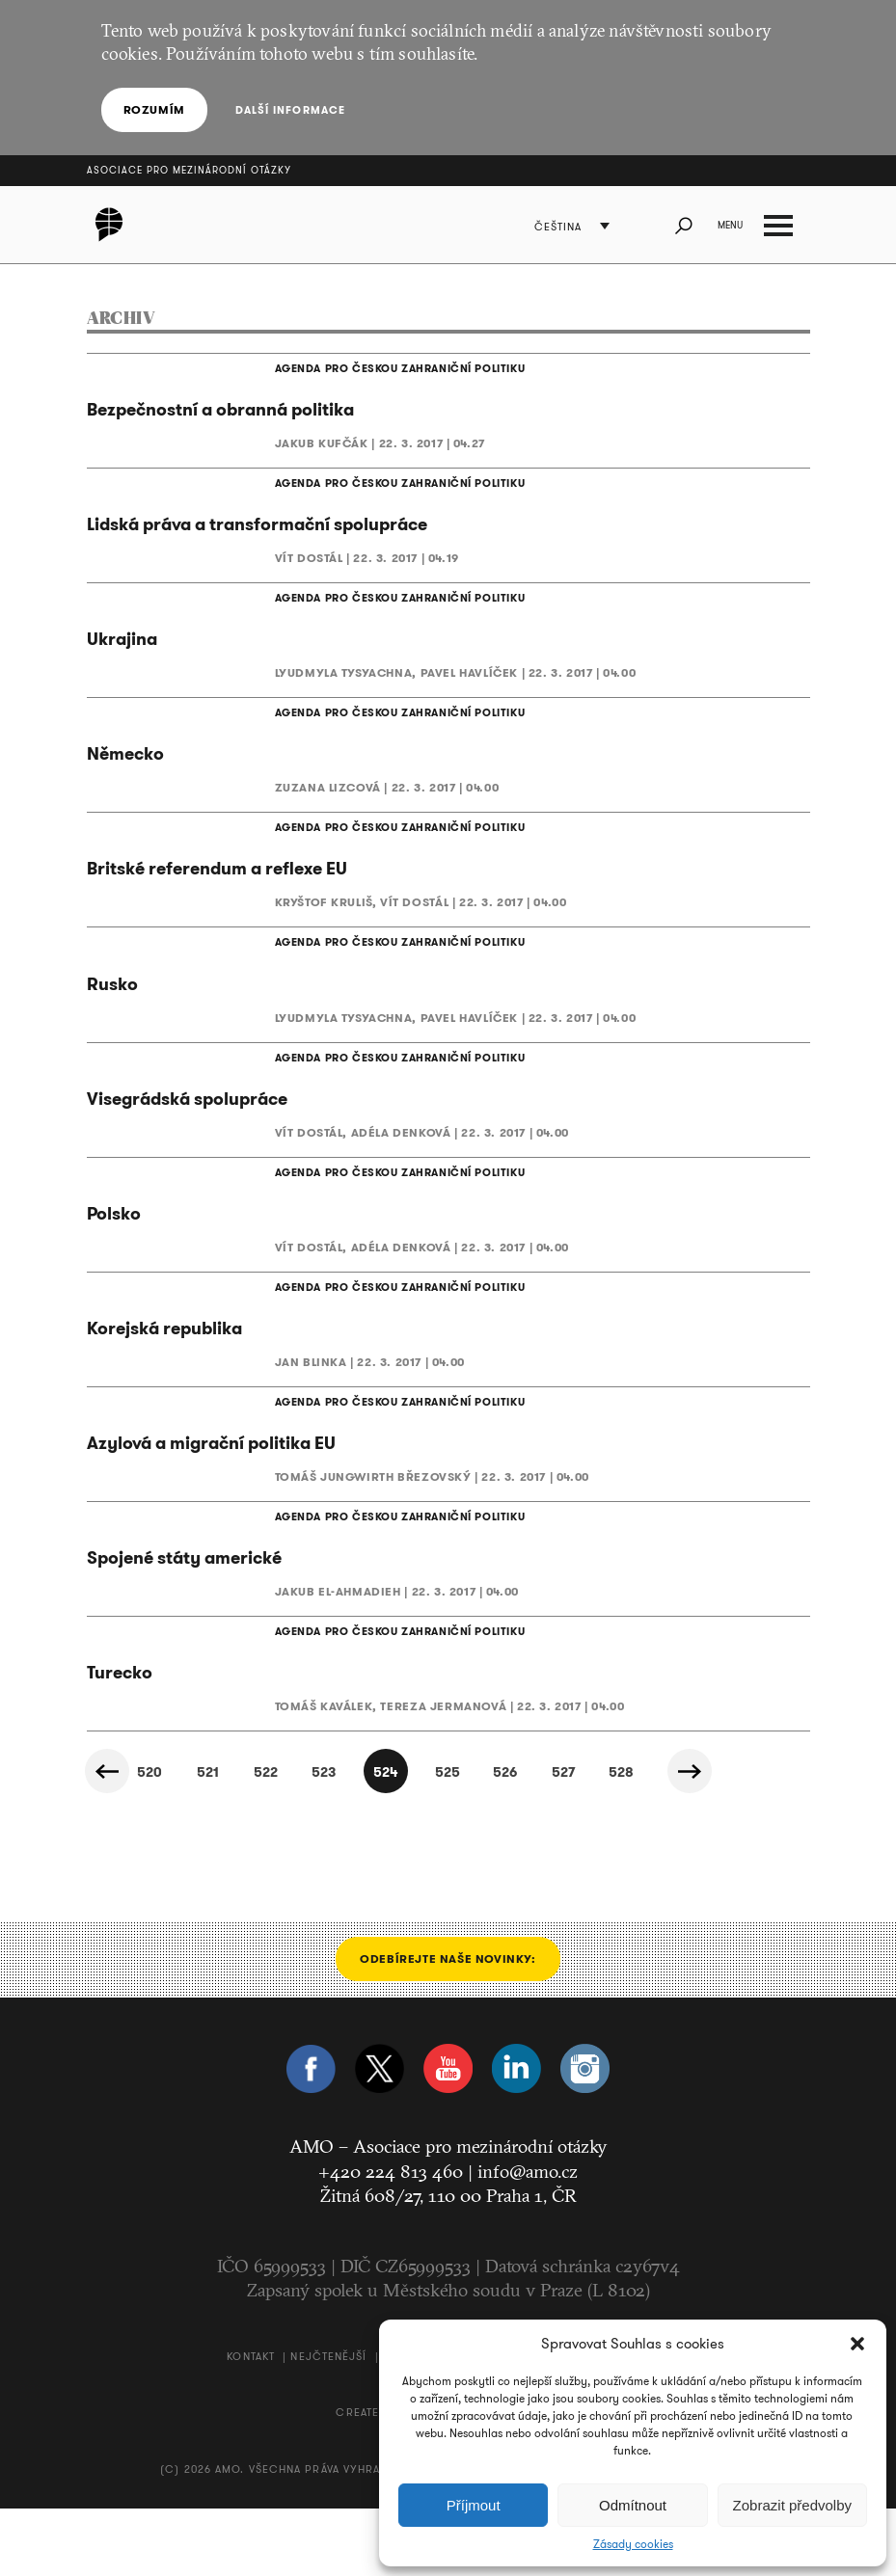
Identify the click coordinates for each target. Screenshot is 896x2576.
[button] (857, 2343)
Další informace (286, 110)
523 (307, 1840)
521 (176, 1840)
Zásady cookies (633, 2544)
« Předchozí (111, 1839)
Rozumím (154, 109)
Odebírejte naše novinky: (447, 2027)
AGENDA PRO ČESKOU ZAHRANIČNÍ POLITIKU (380, 370)
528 (635, 1840)
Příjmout (474, 2505)
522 (242, 1840)
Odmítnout (632, 2505)
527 (570, 1840)
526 (504, 1840)
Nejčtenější (328, 2423)
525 (438, 1840)
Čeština (565, 227)
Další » (701, 1839)
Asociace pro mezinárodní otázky (189, 170)
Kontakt (251, 2423)
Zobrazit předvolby (792, 2505)
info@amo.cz (527, 2238)
